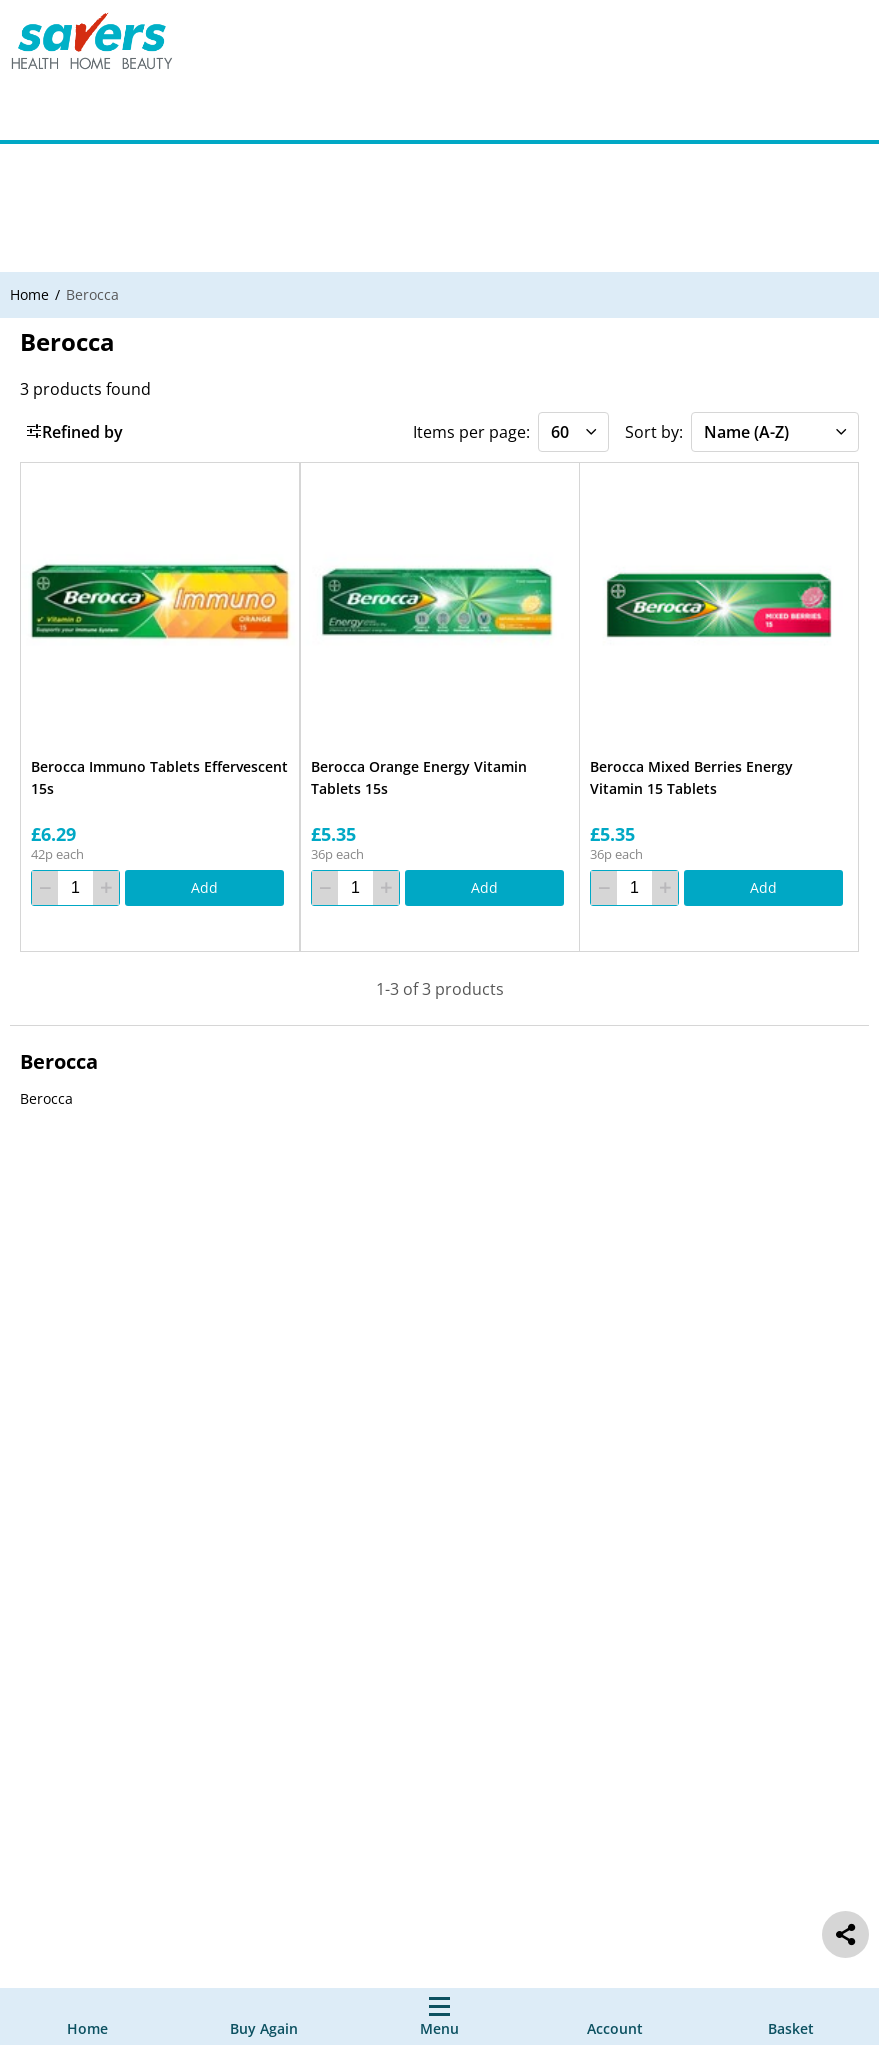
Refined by (74, 432)
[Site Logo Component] (105, 45)
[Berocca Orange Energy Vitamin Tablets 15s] (440, 602)
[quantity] (75, 889)
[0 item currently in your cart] (791, 2016)
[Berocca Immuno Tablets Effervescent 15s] (160, 602)
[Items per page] (573, 432)
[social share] (845, 1934)
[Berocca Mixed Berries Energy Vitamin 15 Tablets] (719, 602)
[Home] (87, 2016)
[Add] (204, 889)
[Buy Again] (264, 2016)
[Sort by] (775, 432)
